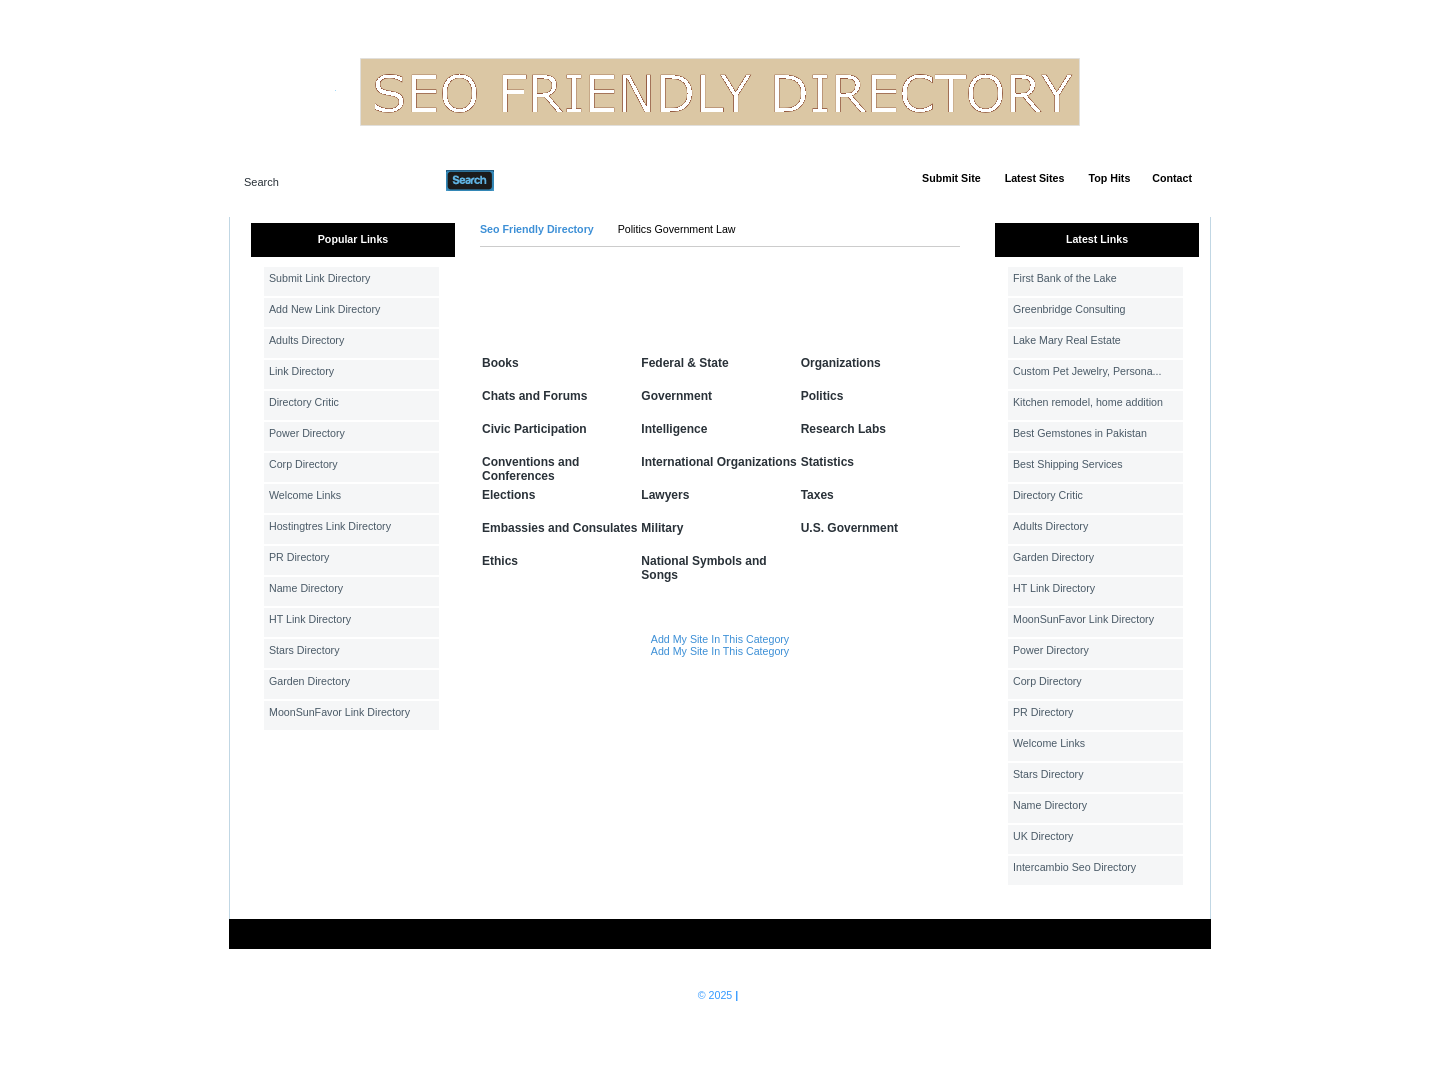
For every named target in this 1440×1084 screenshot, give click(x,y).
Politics (822, 396)
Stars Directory (304, 650)
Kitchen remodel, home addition (1088, 402)
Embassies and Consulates (559, 528)
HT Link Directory (310, 619)
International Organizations (718, 462)
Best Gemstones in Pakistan (1080, 433)
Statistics (827, 462)
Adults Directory (306, 340)
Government (676, 396)
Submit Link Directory (319, 278)
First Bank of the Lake (1065, 278)
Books (500, 363)
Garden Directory (309, 681)
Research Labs (843, 429)
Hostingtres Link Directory (330, 526)
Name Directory (306, 588)
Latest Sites (1035, 178)
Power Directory (307, 433)
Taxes (817, 495)
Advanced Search (546, 180)
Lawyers (665, 495)
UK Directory (1043, 836)
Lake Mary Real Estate (1067, 340)
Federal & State (684, 363)
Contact (1172, 178)
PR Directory (299, 557)
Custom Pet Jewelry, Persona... (1087, 371)
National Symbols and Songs (703, 568)
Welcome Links (305, 495)
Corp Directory (303, 464)
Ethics (500, 561)
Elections (508, 495)
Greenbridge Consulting (1069, 309)
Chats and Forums (534, 396)
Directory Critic (304, 402)
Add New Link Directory (324, 309)
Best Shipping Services (1068, 464)
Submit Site (951, 178)
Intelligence (674, 429)
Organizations (841, 363)
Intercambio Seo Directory (1074, 867)
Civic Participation (534, 429)
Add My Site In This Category (720, 639)
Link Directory (301, 371)
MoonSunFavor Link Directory (339, 712)
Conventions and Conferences (530, 469)
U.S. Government (849, 528)
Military (662, 528)
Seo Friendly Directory (537, 229)
